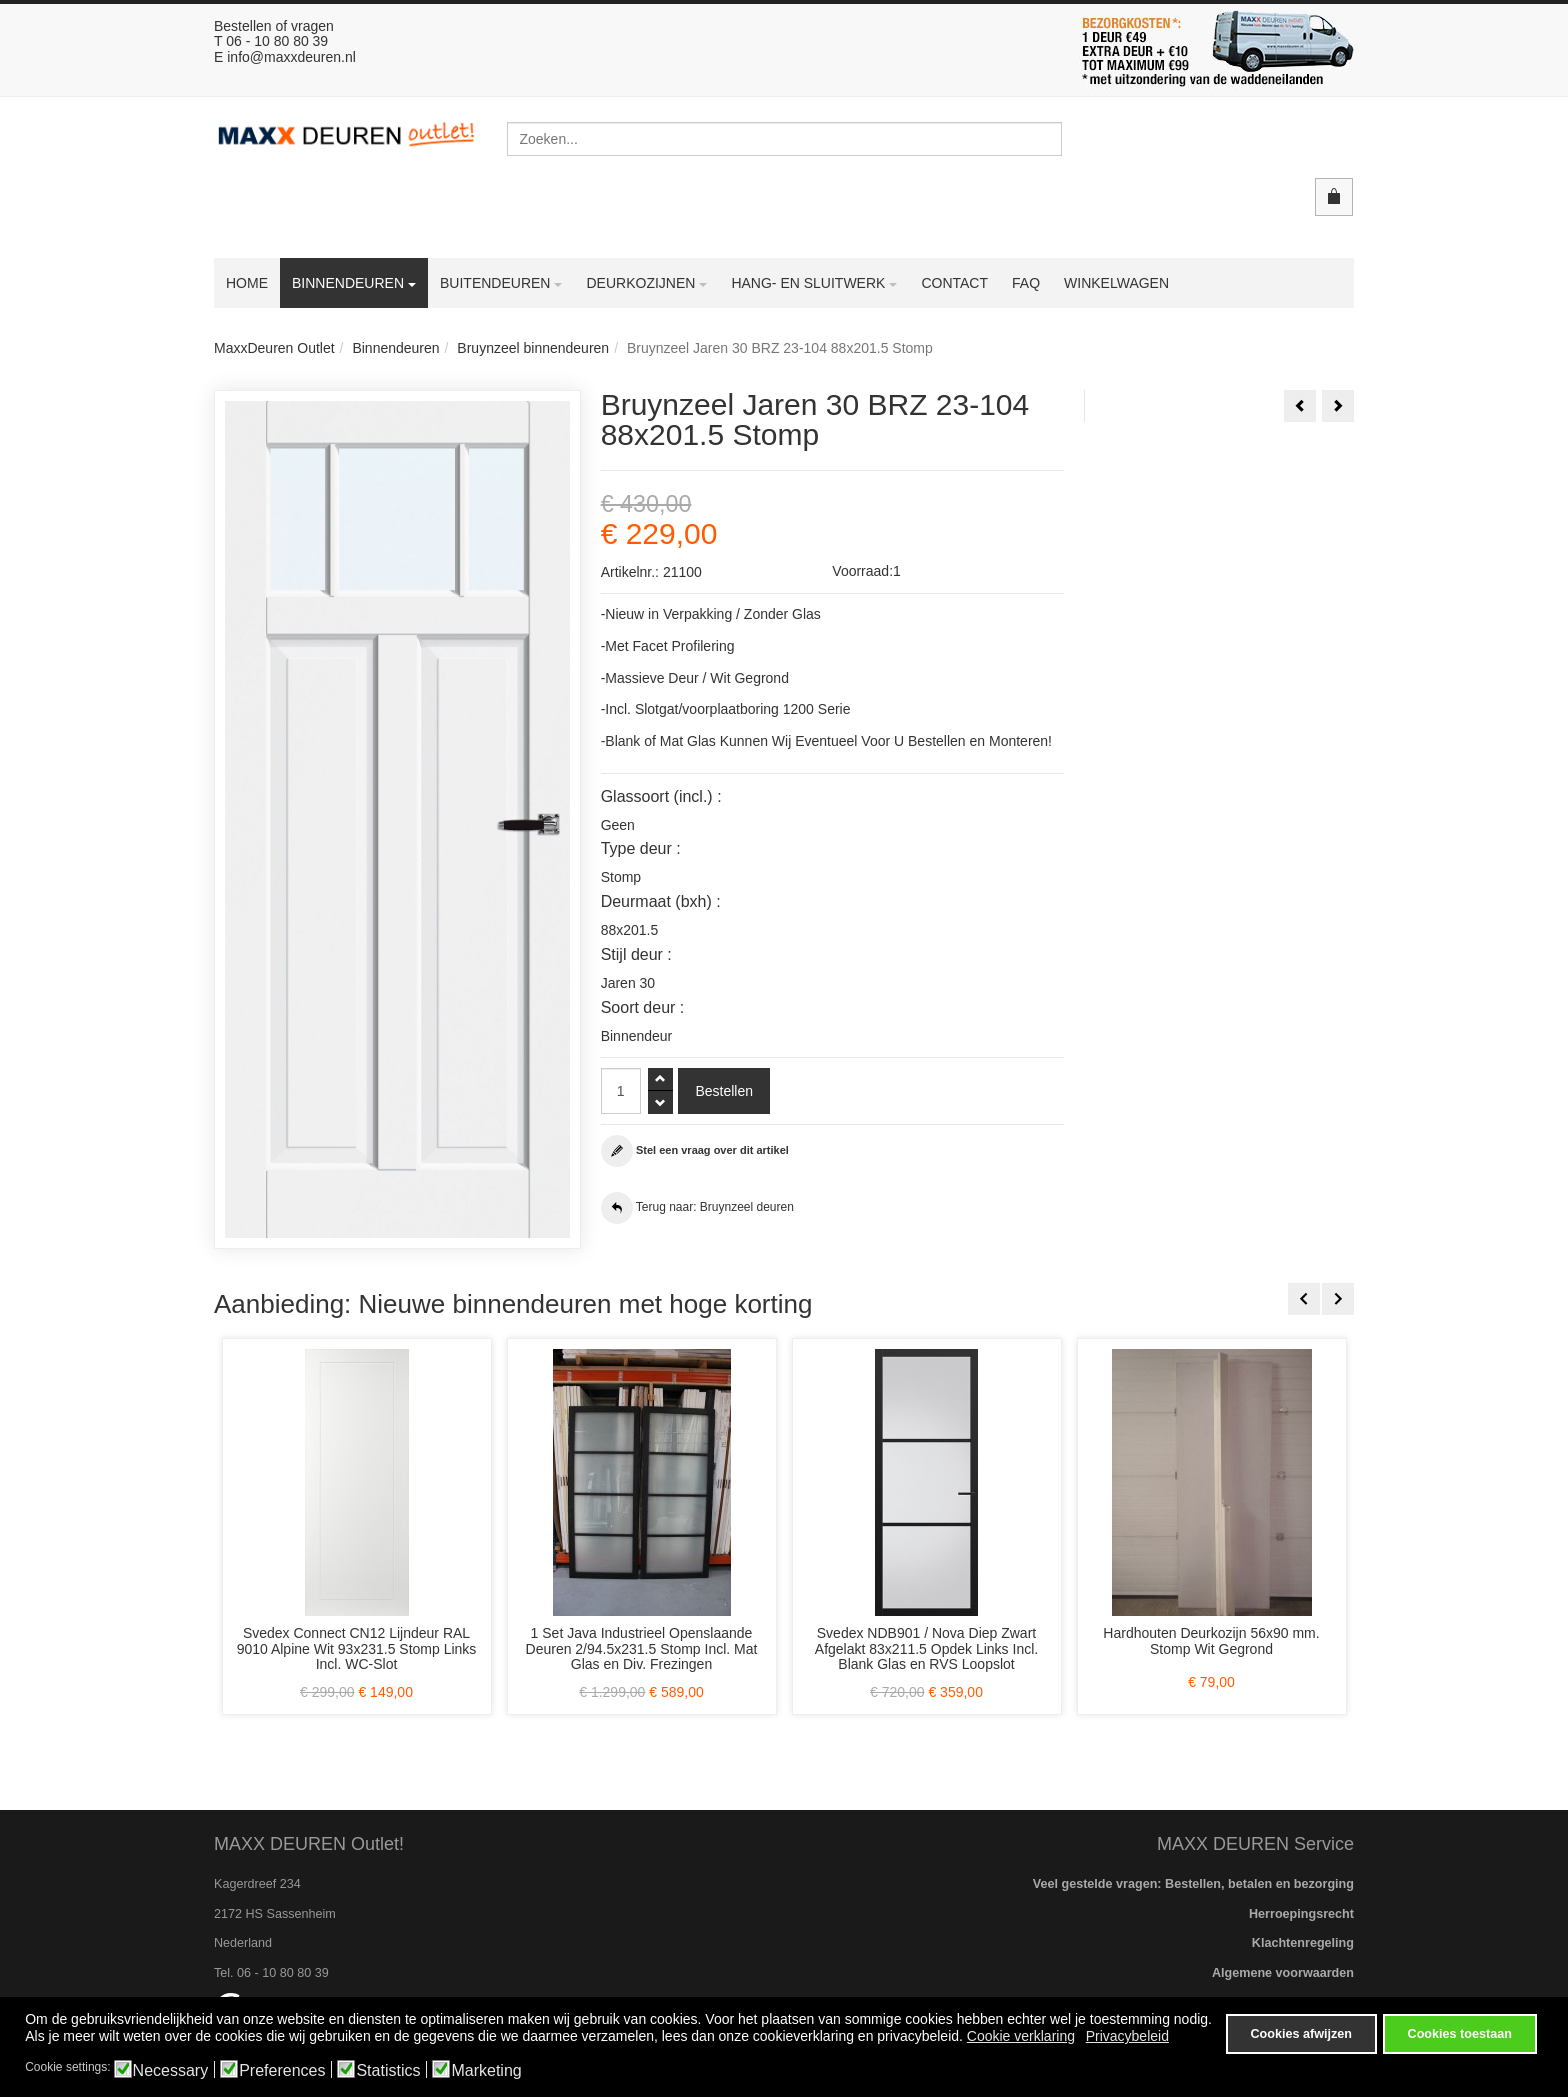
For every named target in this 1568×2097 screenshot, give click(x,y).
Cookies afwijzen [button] (1300, 2034)
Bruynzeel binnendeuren (533, 348)
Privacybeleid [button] (1127, 2040)
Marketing (486, 2071)
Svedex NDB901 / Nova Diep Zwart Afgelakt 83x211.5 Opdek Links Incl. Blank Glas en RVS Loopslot (926, 1648)
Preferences (282, 2071)
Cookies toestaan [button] (1460, 2034)
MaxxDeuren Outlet (274, 348)
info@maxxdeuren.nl (291, 57)
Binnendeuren (395, 348)
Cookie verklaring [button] (1021, 2040)
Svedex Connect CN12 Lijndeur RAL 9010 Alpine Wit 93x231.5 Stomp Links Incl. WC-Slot (357, 1648)
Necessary (171, 2071)
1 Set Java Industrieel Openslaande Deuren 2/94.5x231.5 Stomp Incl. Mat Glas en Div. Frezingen (642, 1648)
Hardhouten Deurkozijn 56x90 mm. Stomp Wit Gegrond (1211, 1640)
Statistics (388, 2071)
